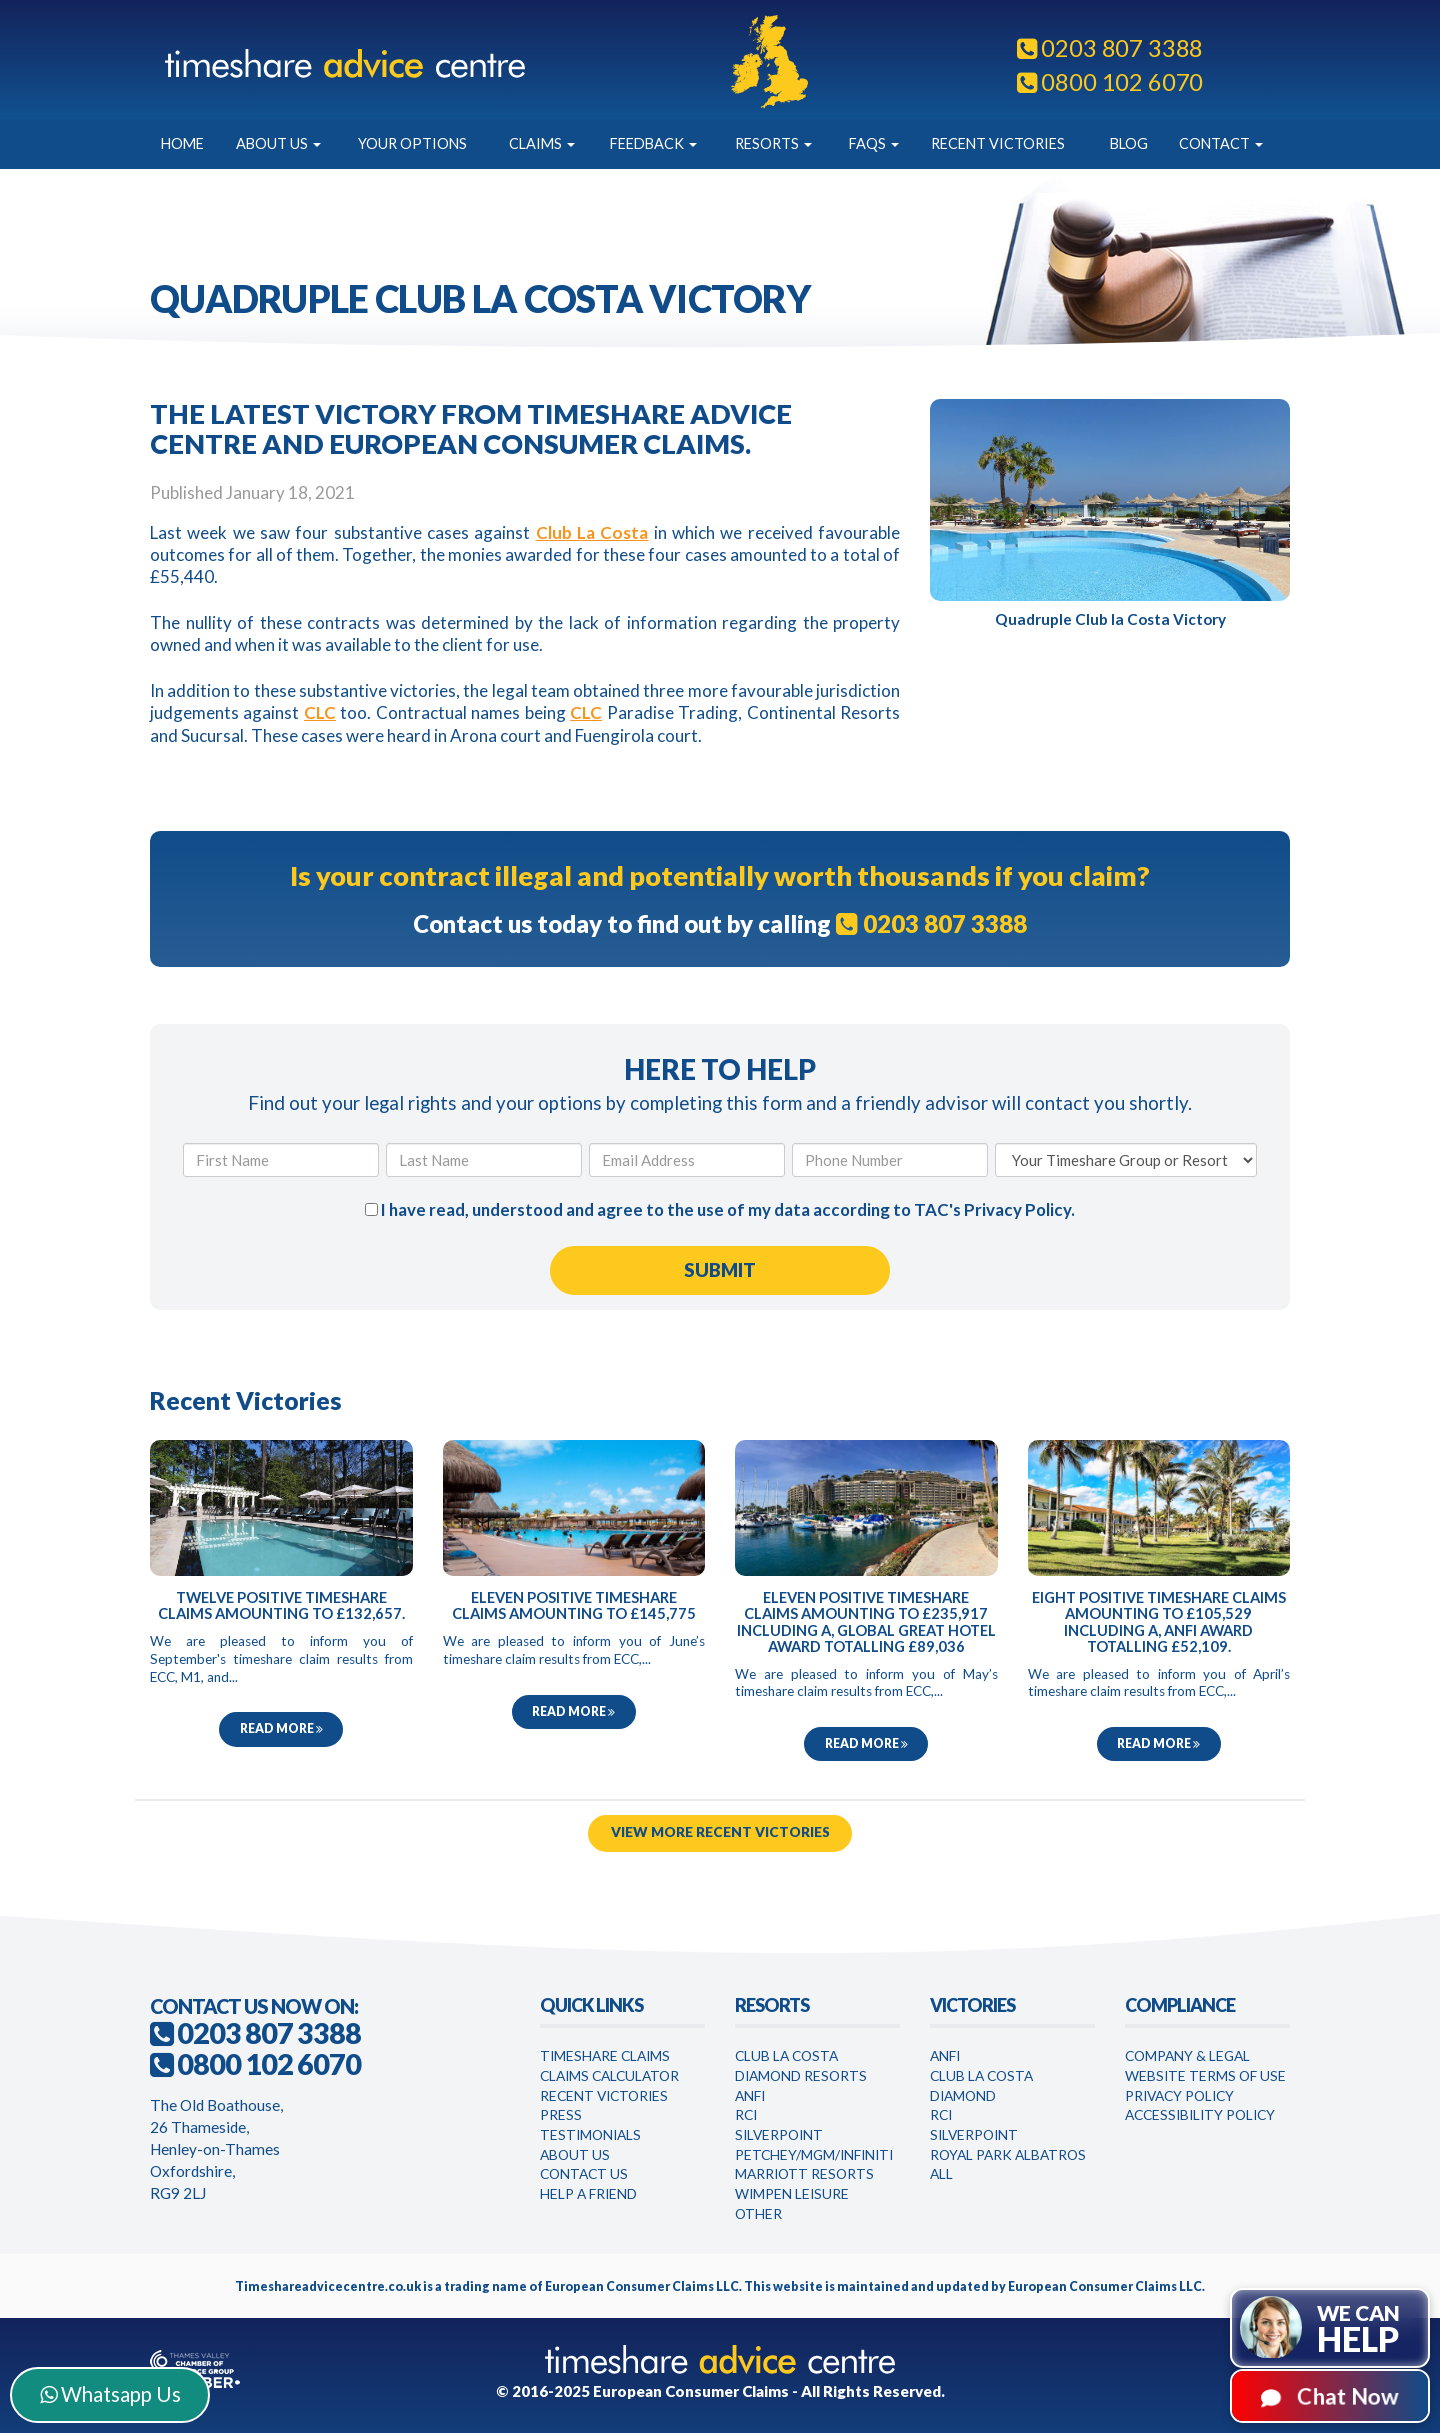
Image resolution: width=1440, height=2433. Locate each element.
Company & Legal (1187, 2055)
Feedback (653, 143)
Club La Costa (592, 532)
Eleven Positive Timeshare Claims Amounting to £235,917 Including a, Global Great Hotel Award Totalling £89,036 (866, 1621)
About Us (278, 143)
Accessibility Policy (1200, 2114)
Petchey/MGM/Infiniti (814, 2154)
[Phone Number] (890, 1160)
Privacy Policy (1017, 1209)
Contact (1221, 143)
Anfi (750, 2095)
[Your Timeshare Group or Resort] (1126, 1160)
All (941, 2173)
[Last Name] (484, 1160)
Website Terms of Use (1205, 2075)
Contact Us (584, 2173)
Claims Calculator (609, 2075)
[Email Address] (687, 1160)
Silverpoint (779, 2134)
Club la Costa (981, 2075)
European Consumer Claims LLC (642, 2286)
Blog (1129, 143)
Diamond (963, 2095)
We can (1358, 2329)
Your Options (412, 143)
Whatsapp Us (110, 2394)
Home (182, 143)
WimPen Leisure (792, 2193)
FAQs (874, 143)
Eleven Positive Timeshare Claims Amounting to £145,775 (574, 1605)
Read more (281, 1728)
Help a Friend (588, 2193)
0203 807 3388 (1110, 48)
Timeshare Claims (605, 2055)
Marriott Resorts (804, 2173)
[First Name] (281, 1160)
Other (758, 2213)
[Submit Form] (720, 1270)
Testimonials (590, 2134)
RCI (746, 2114)
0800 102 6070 (1110, 82)
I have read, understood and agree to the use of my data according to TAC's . (720, 1209)
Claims (542, 143)
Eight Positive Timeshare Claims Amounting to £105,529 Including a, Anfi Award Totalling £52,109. (1159, 1621)
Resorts (773, 143)
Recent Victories (998, 143)
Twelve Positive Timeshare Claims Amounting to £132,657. (281, 1605)
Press (561, 2114)
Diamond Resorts (801, 2075)
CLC (320, 712)
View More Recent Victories (720, 1832)
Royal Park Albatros (1008, 2154)
